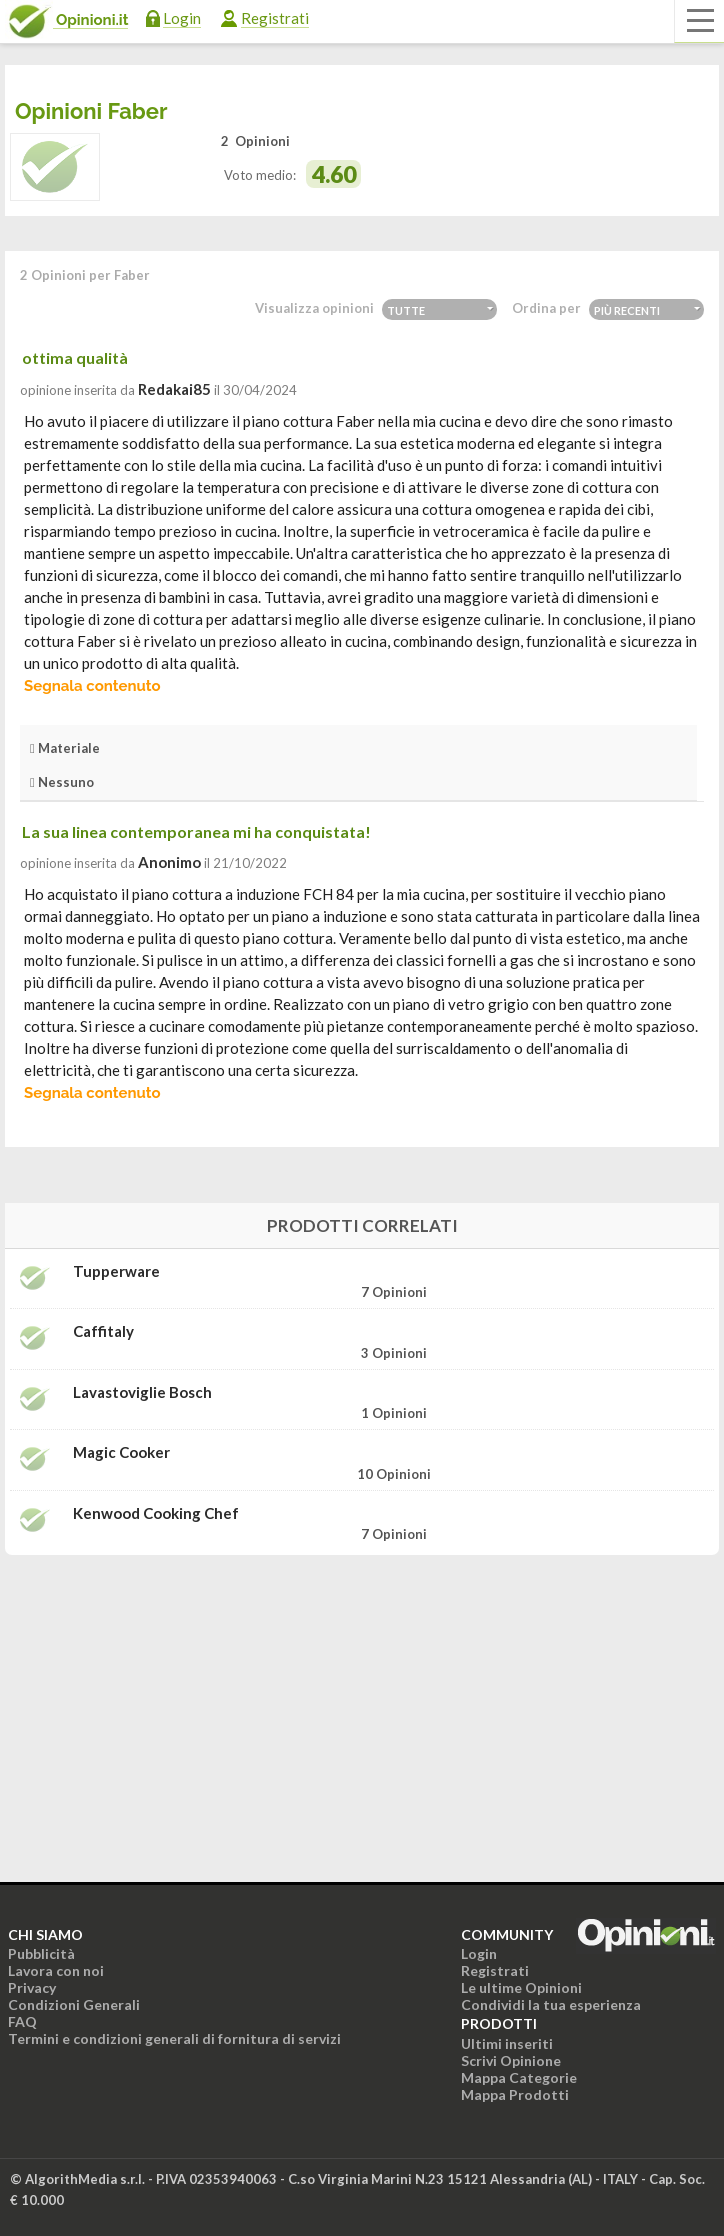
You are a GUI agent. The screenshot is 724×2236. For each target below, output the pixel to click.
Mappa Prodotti (515, 2094)
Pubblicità (41, 1953)
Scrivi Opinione (511, 2060)
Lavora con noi (56, 1970)
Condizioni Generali (74, 2004)
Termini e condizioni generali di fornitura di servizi (174, 2038)
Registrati (275, 18)
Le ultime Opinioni (521, 1987)
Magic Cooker (121, 1452)
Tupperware (116, 1271)
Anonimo (169, 862)
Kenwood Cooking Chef (156, 1513)
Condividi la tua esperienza (551, 2004)
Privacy (32, 1987)
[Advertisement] (362, 1696)
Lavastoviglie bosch (142, 1392)
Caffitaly (103, 1331)
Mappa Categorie (519, 2077)
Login (182, 18)
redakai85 (174, 389)
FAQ (22, 2021)
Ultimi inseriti (507, 2043)
